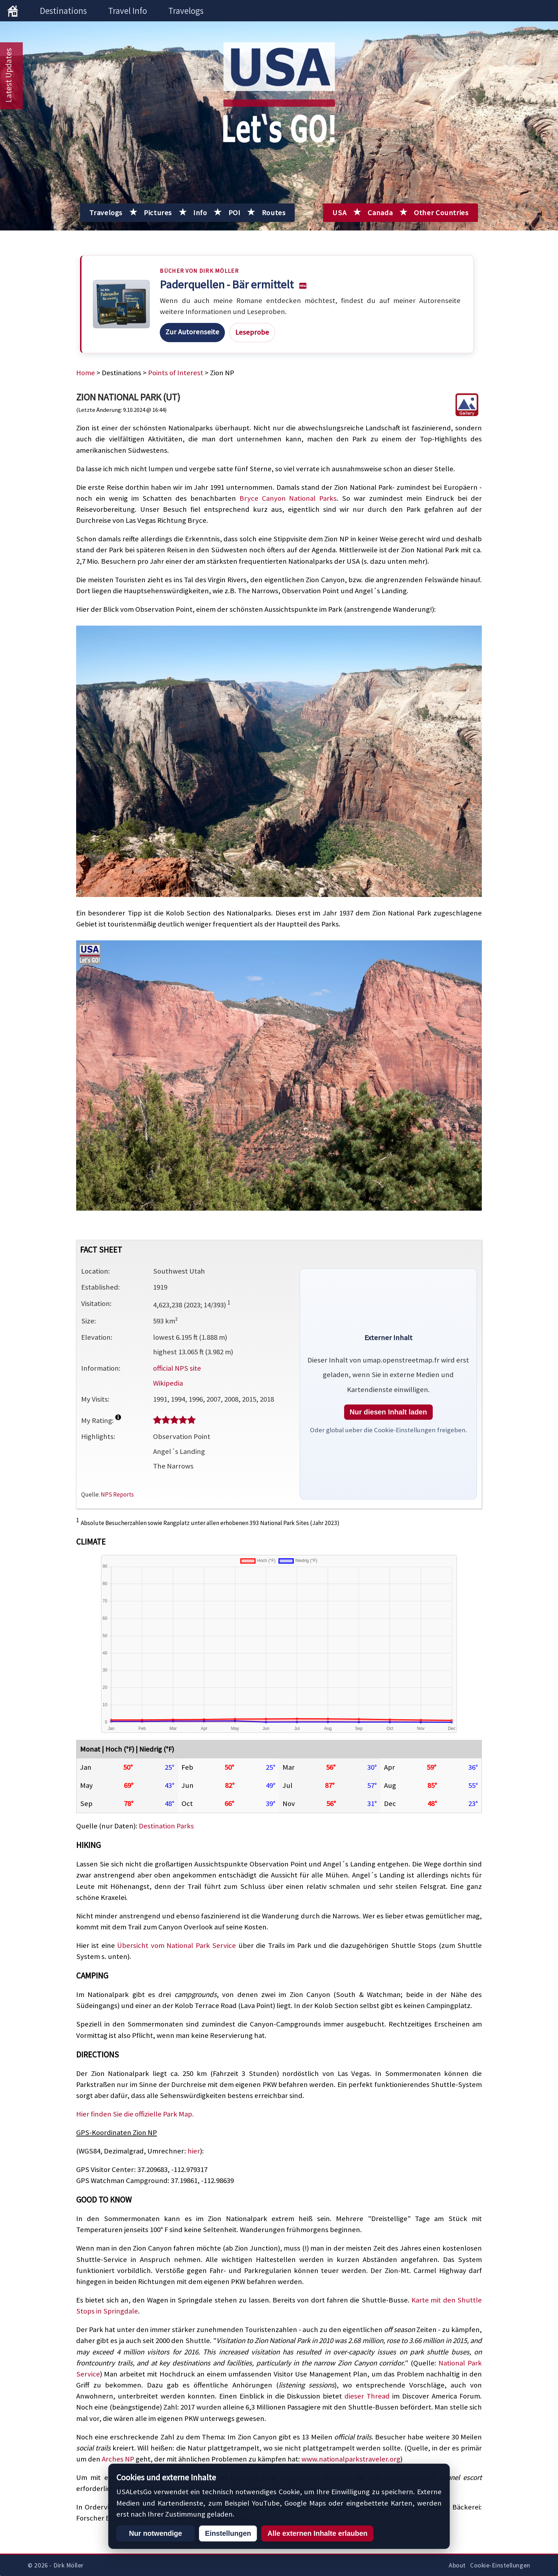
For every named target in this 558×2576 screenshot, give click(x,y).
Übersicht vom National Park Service (176, 1945)
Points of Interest (175, 372)
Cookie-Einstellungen (500, 2565)
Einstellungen (228, 2533)
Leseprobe (252, 332)
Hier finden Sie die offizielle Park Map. (135, 2114)
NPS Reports (117, 1494)
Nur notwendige (155, 2533)
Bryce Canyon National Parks (288, 498)
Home (85, 372)
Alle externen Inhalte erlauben (317, 2533)
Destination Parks (166, 1826)
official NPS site (177, 1368)
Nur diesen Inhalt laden (388, 1412)
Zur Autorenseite (192, 331)
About (457, 2565)
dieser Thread (367, 2396)
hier (194, 2151)
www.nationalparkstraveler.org (350, 2459)
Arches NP (118, 2459)
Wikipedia (168, 1383)
